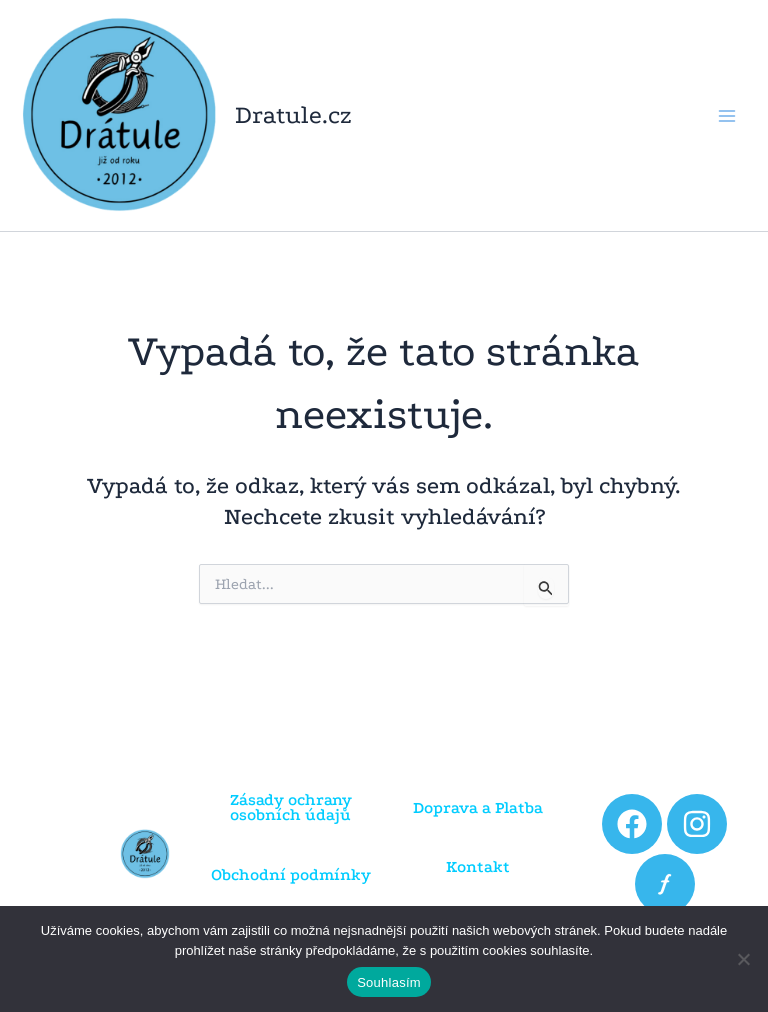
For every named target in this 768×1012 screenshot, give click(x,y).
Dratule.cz (293, 115)
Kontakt (478, 866)
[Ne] (743, 959)
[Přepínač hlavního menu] (727, 115)
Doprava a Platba (478, 807)
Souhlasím (389, 982)
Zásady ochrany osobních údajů (291, 807)
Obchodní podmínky (291, 874)
